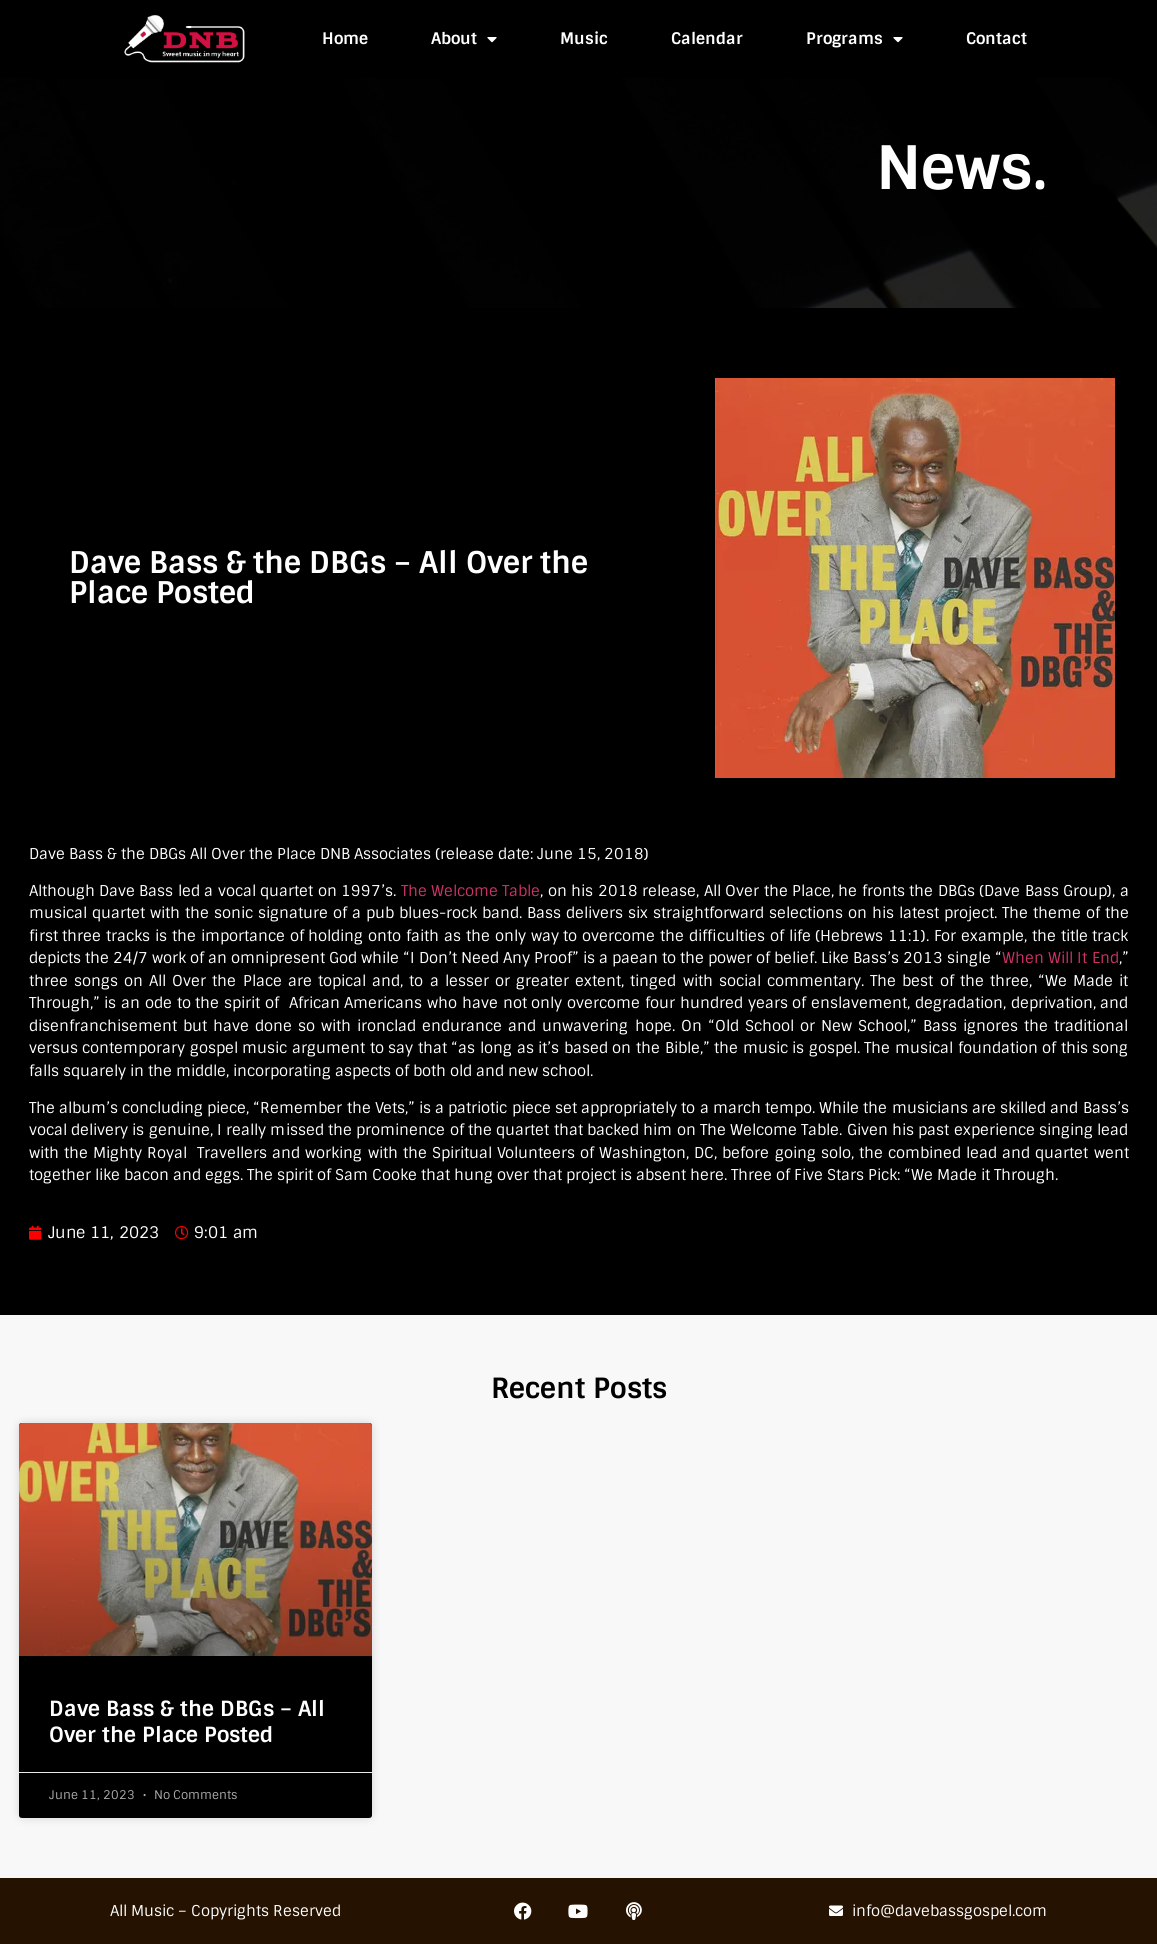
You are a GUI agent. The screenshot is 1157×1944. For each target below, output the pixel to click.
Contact (996, 38)
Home (345, 38)
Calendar (707, 38)
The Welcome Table (471, 891)
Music (584, 38)
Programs (854, 39)
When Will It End (1060, 958)
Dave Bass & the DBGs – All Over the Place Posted (187, 1721)
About (464, 39)
